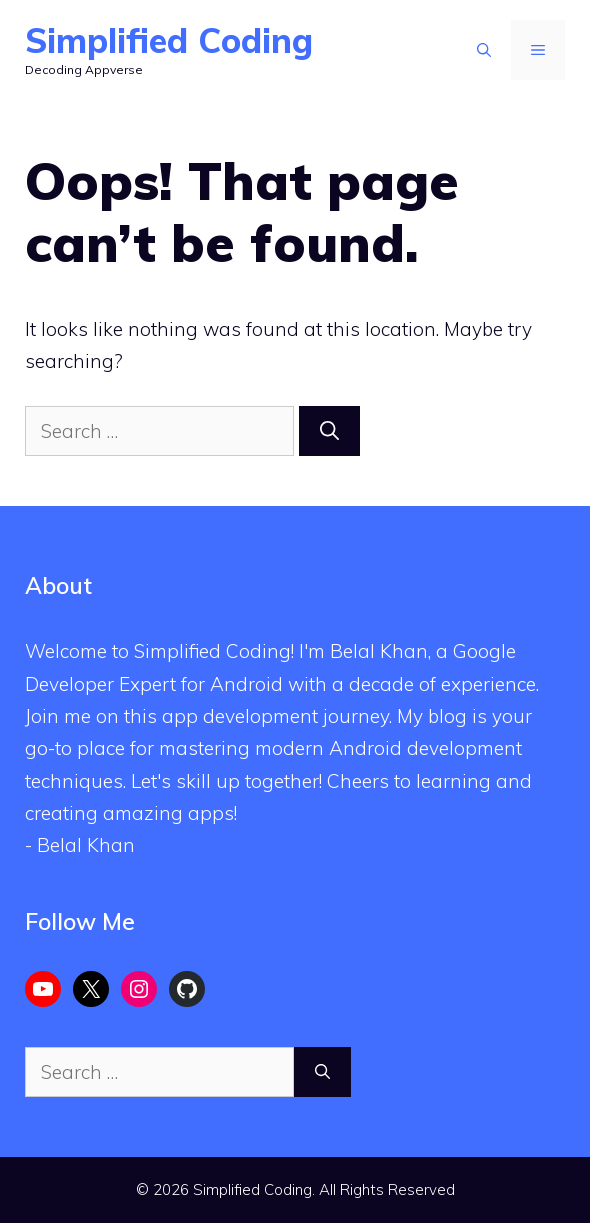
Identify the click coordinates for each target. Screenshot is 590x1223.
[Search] (329, 431)
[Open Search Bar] (484, 50)
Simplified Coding (169, 40)
